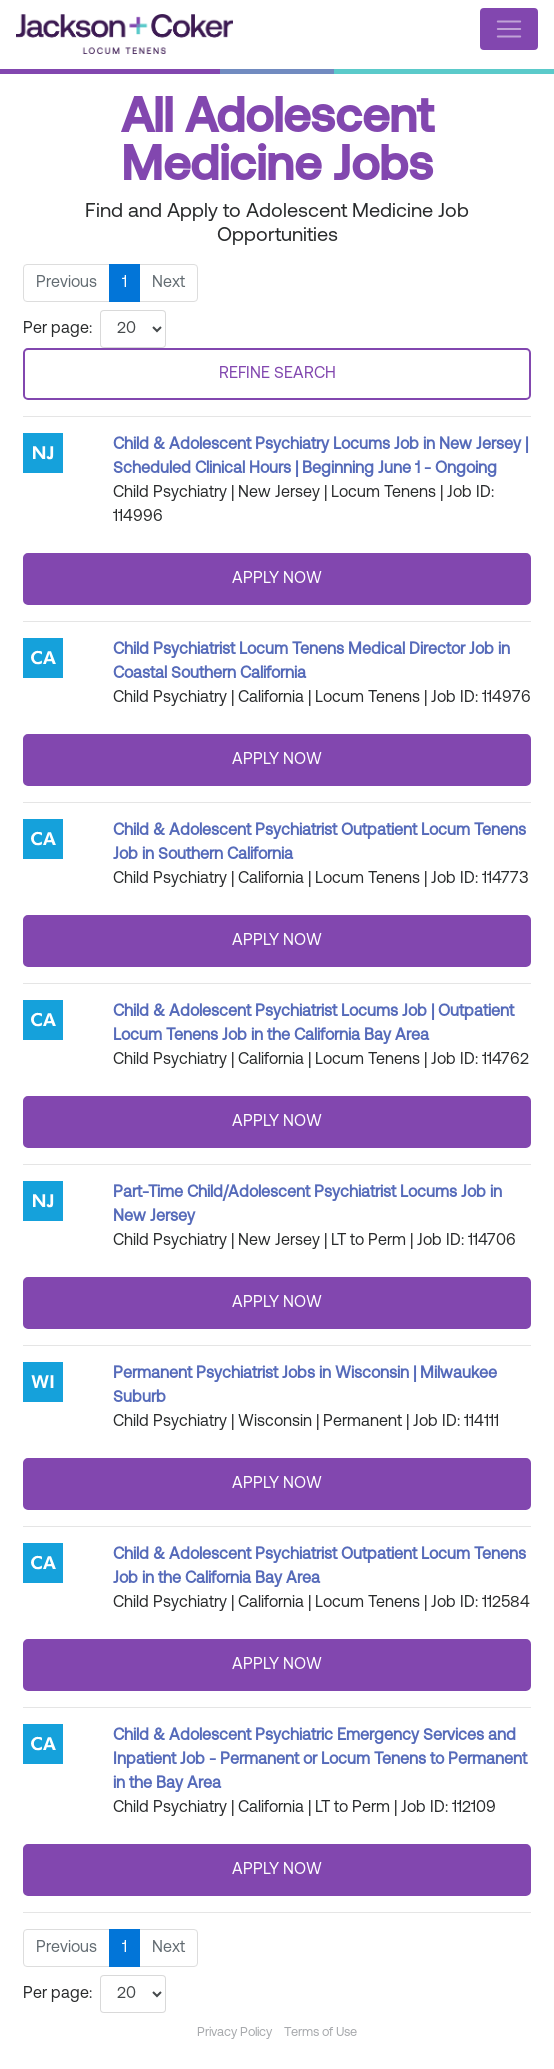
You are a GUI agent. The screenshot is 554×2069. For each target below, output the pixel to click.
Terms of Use (320, 2032)
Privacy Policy (234, 2032)
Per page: (57, 329)
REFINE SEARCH (277, 374)
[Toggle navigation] (509, 29)
